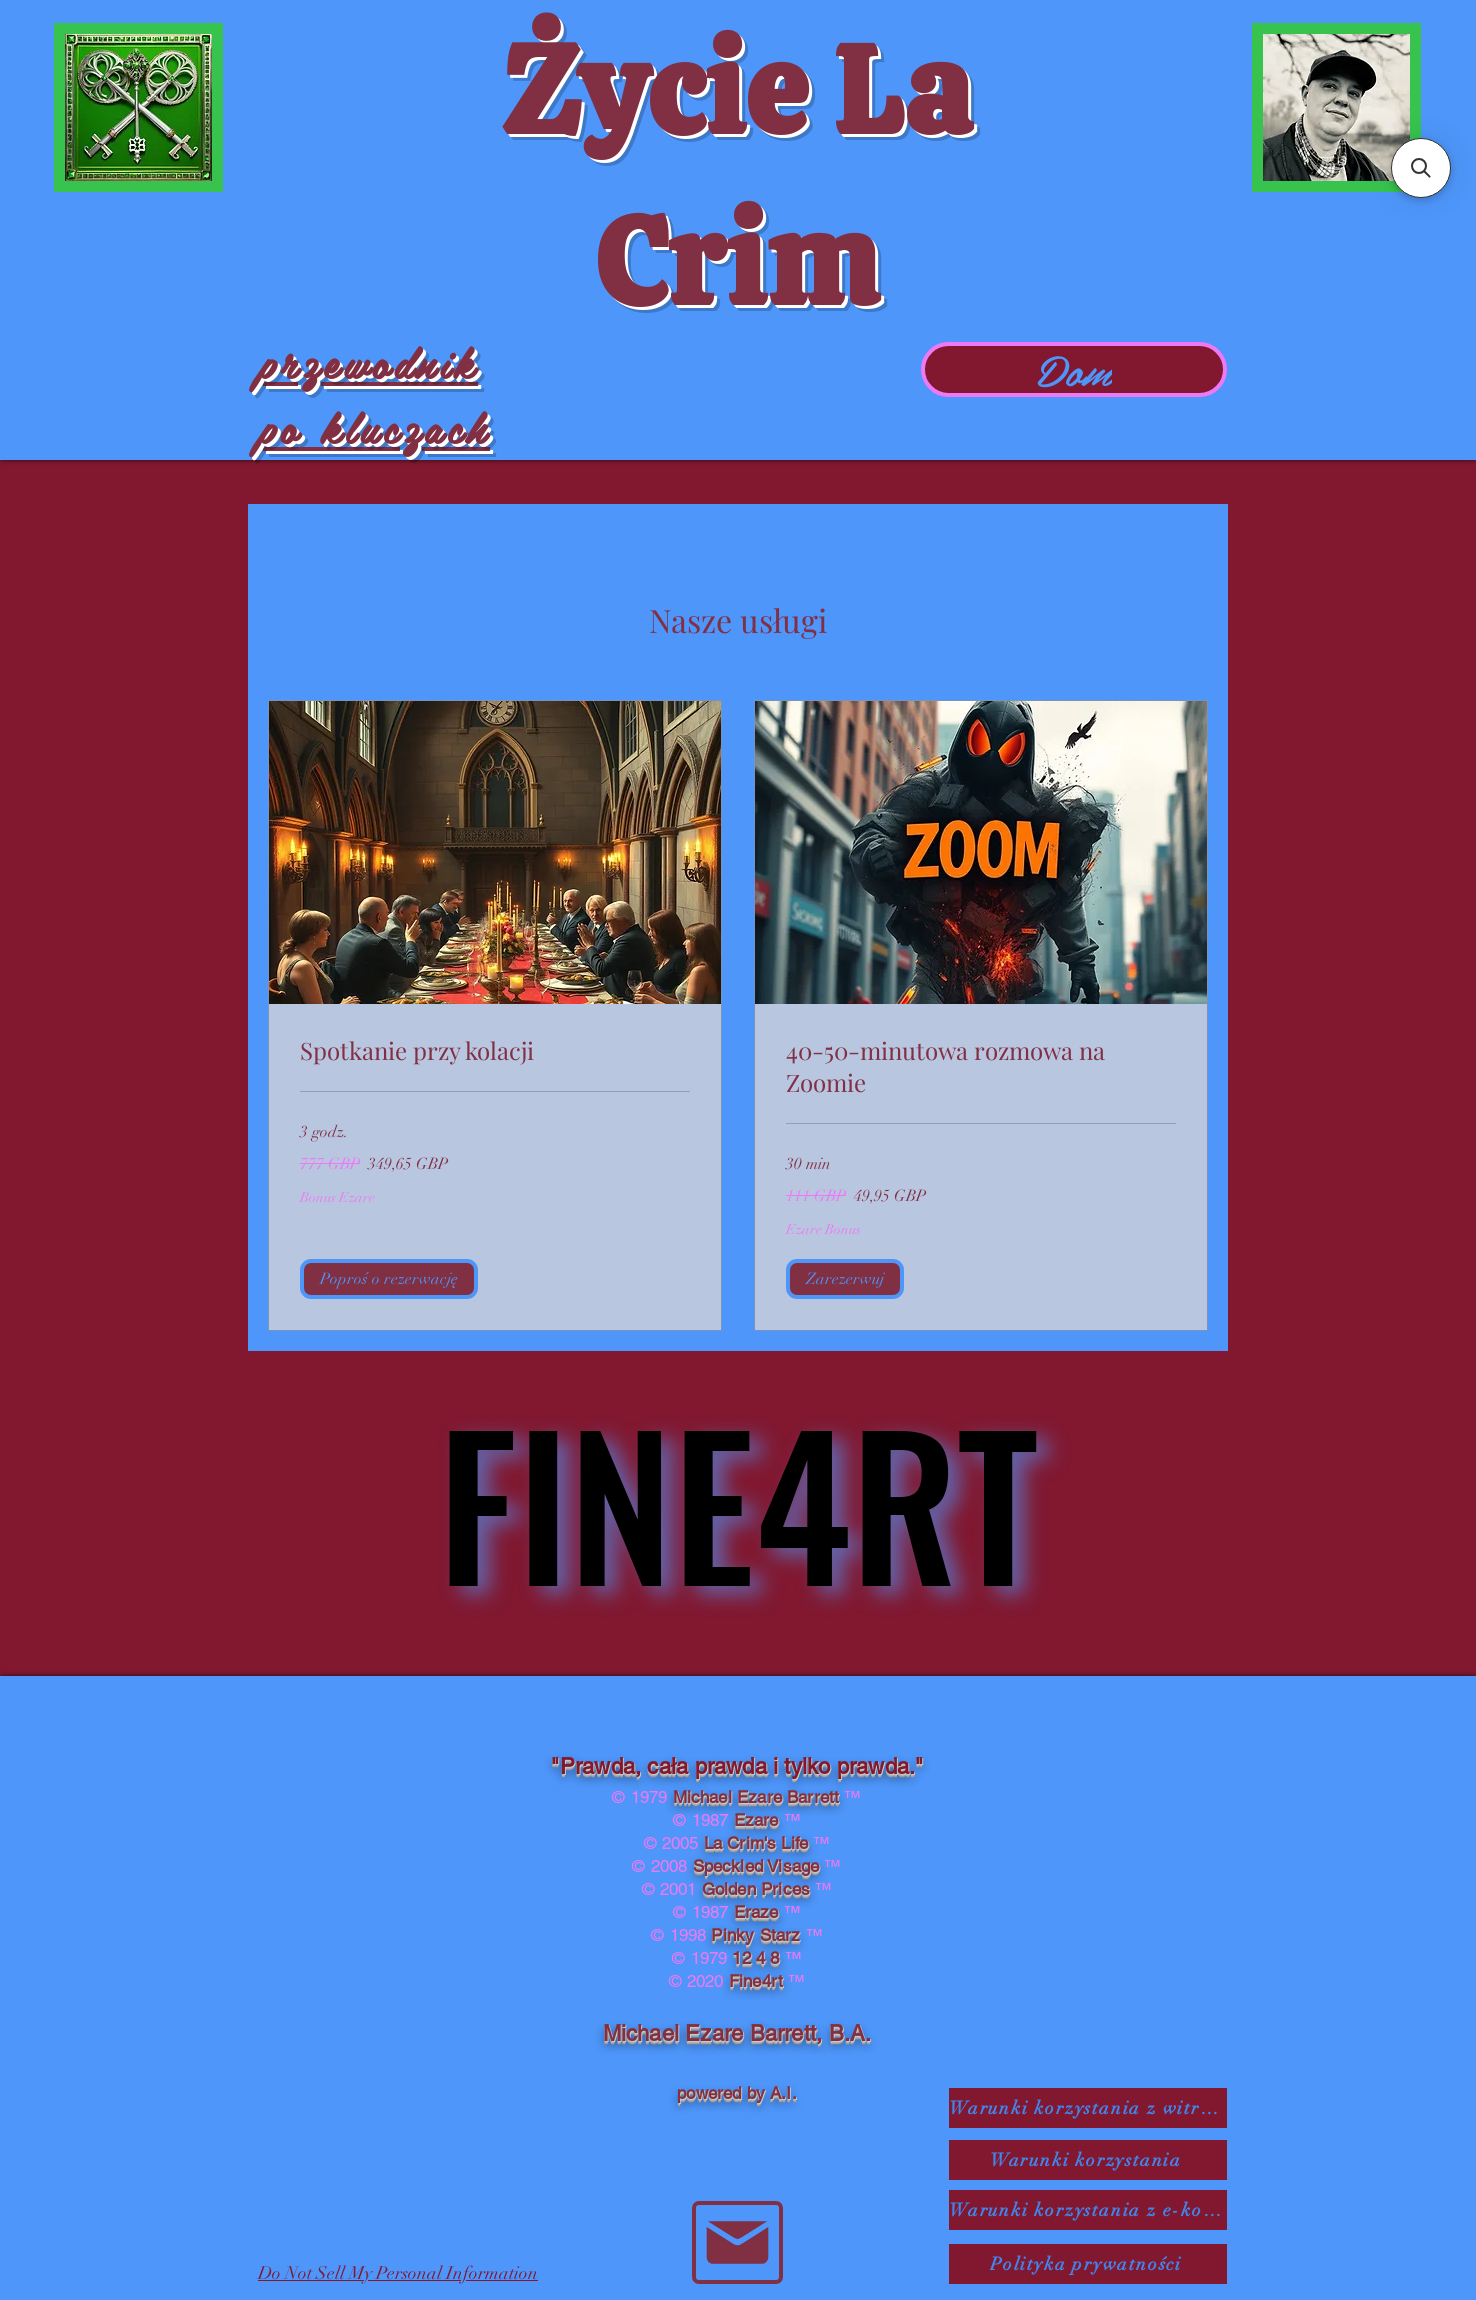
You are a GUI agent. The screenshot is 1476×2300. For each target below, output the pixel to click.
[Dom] (1074, 369)
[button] (389, 1279)
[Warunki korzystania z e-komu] (1088, 2210)
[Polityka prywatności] (1088, 2264)
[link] (495, 1051)
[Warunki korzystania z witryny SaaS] (1088, 2108)
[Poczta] (737, 2242)
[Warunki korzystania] (1088, 2160)
